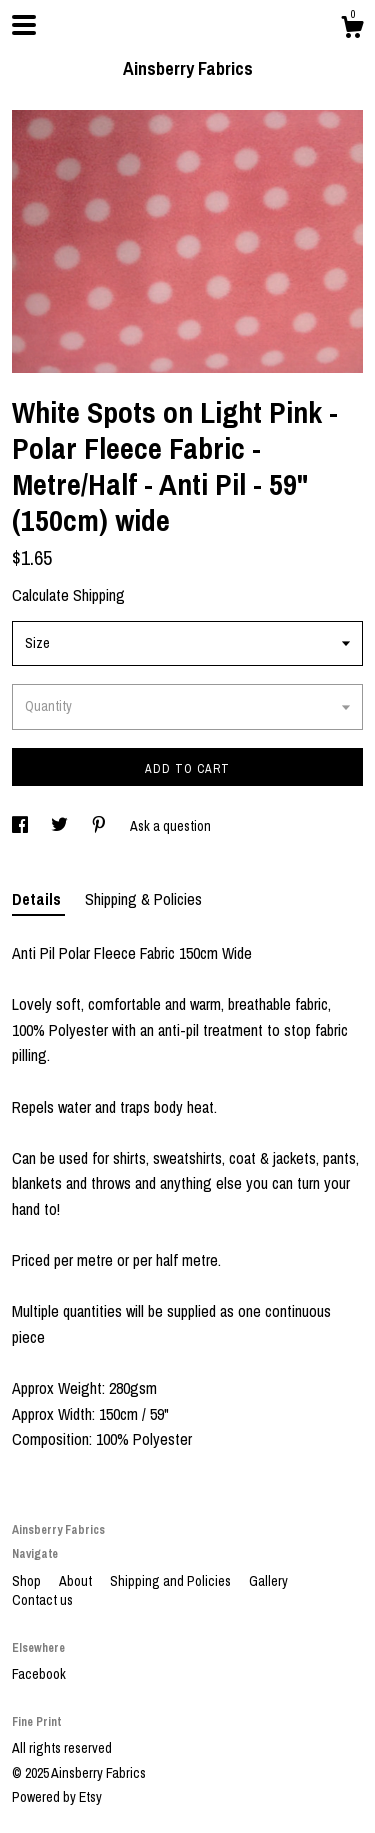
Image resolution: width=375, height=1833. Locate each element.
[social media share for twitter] (61, 826)
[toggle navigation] (24, 25)
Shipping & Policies (143, 899)
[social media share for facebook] (21, 826)
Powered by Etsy (57, 1797)
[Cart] (352, 30)
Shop (28, 1581)
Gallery (268, 1581)
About (77, 1581)
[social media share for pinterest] (100, 826)
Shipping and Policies (172, 1581)
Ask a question (170, 826)
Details (38, 899)
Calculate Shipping (68, 595)
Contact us (42, 1600)
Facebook (39, 1674)
